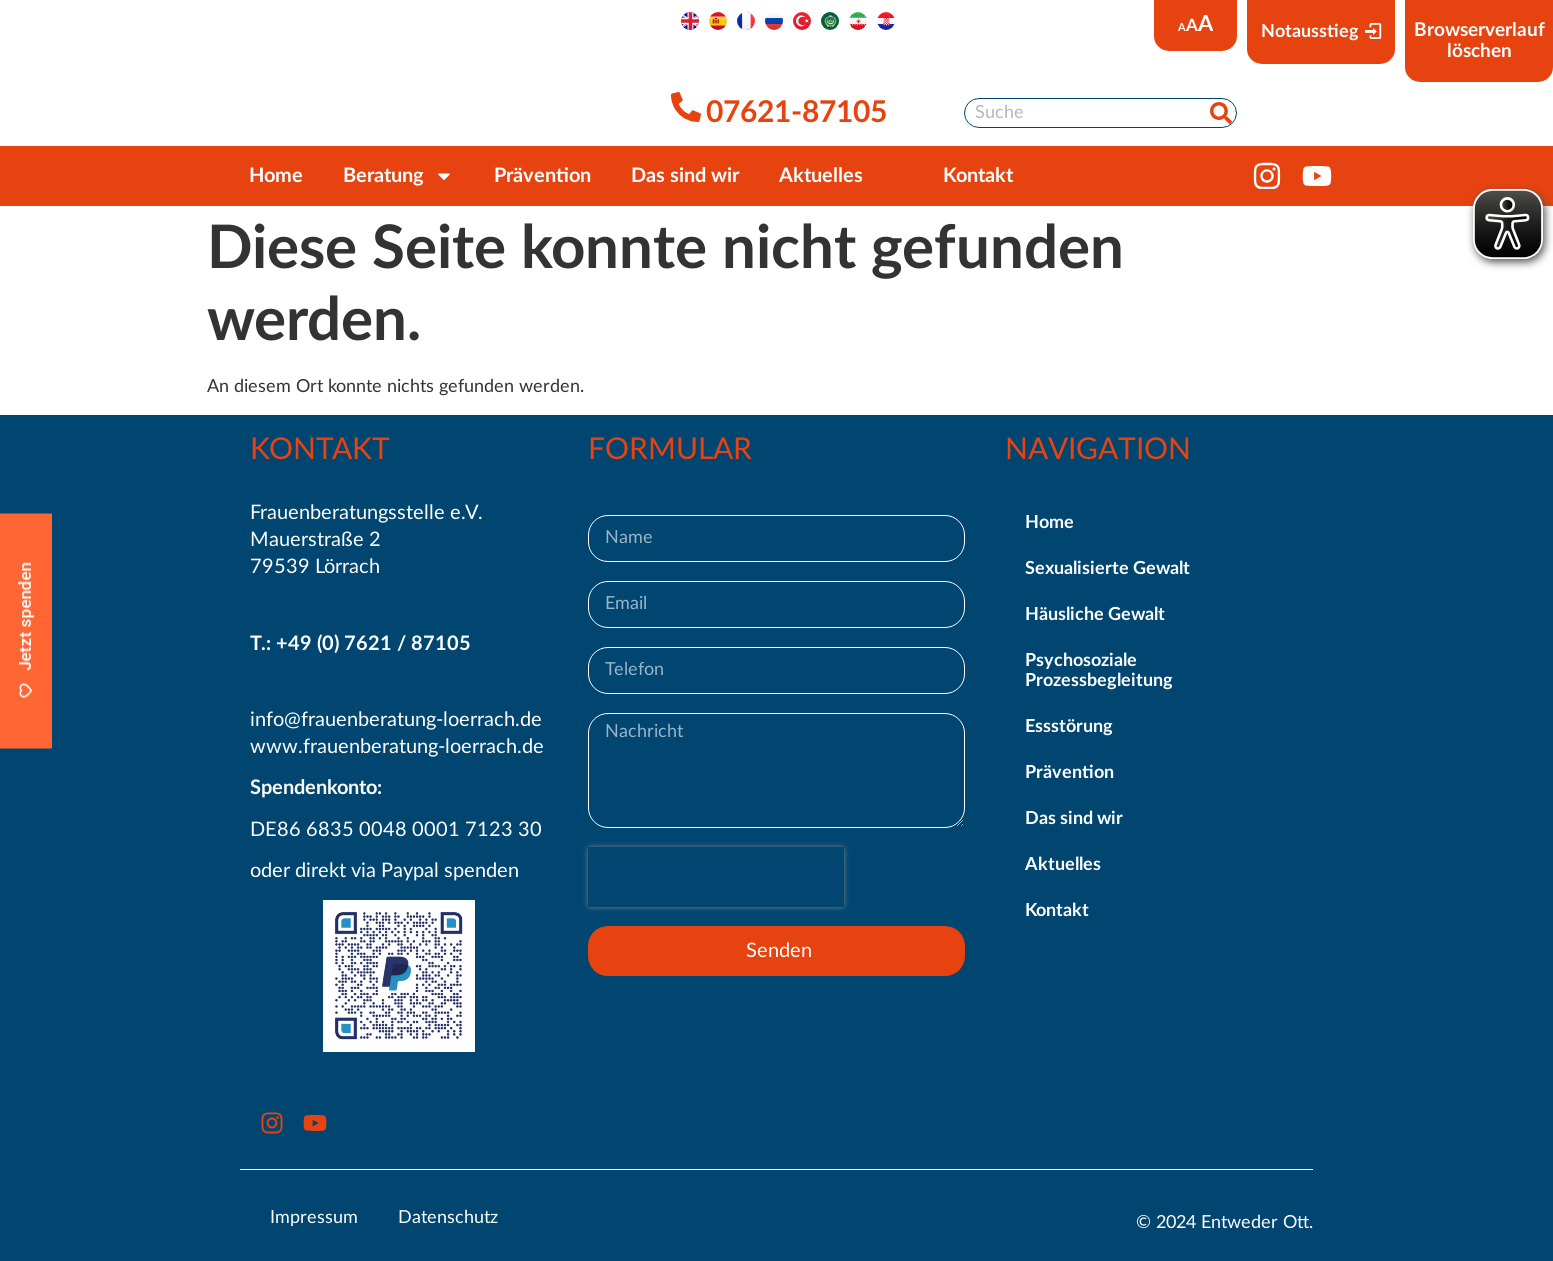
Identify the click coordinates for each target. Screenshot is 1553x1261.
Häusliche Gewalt (1095, 615)
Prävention (542, 176)
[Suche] (1221, 113)
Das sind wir (685, 176)
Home (276, 176)
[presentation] (716, 877)
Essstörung (1069, 727)
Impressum (314, 1218)
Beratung (398, 176)
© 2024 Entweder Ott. (1224, 1223)
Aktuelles (821, 176)
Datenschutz (448, 1218)
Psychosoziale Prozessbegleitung (1099, 671)
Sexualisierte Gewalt (1107, 569)
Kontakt (1057, 911)
